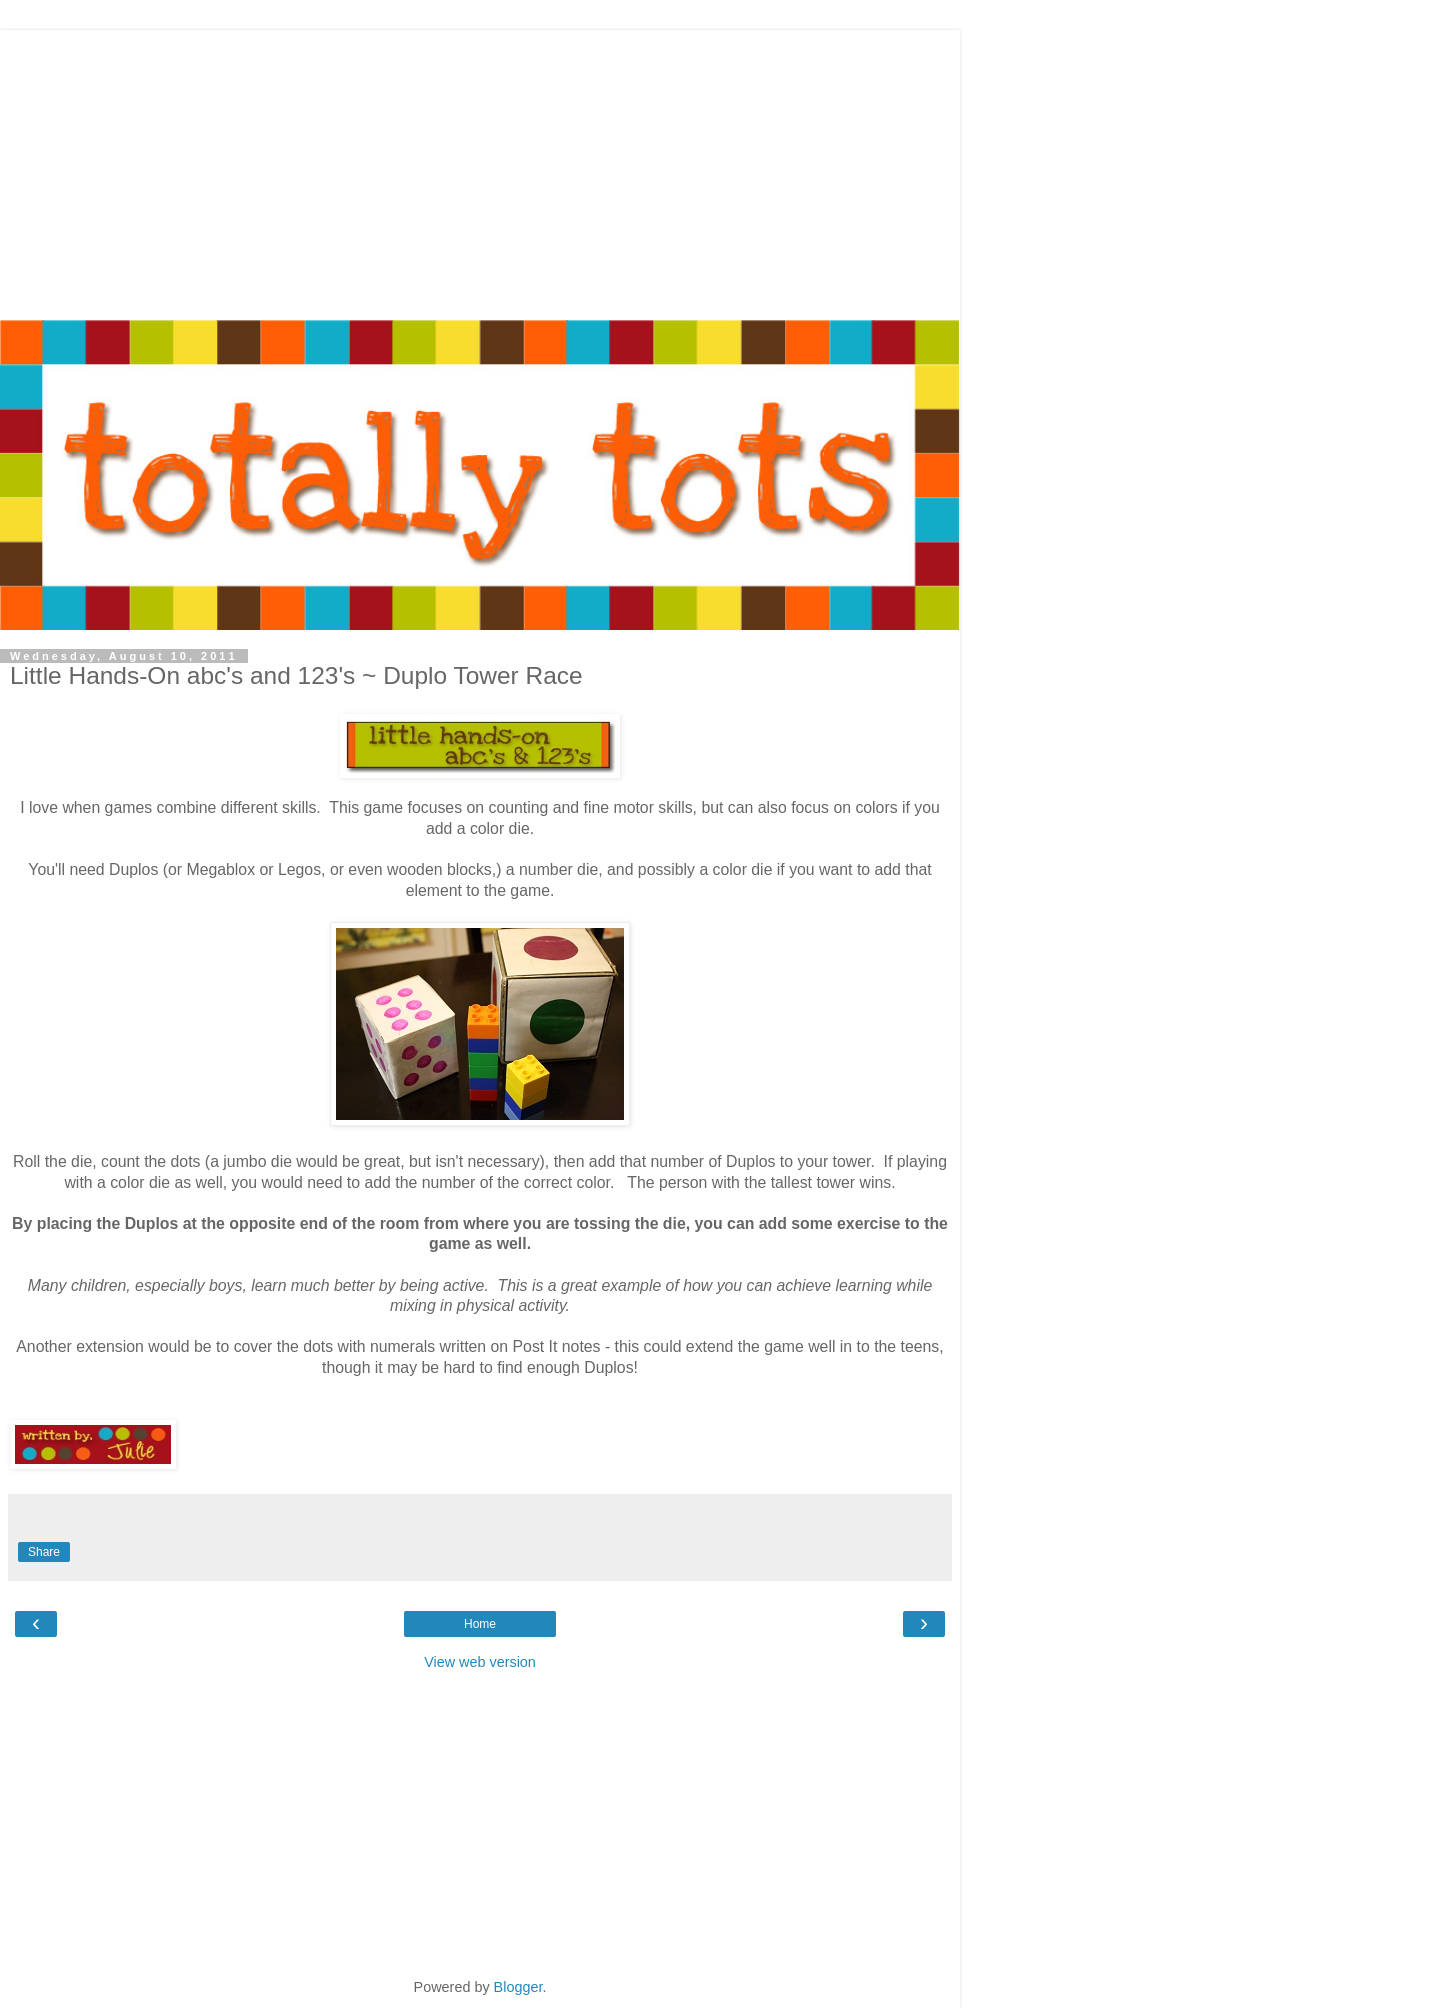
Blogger (518, 1987)
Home (480, 1624)
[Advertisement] (480, 170)
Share (44, 1552)
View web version (480, 1662)
